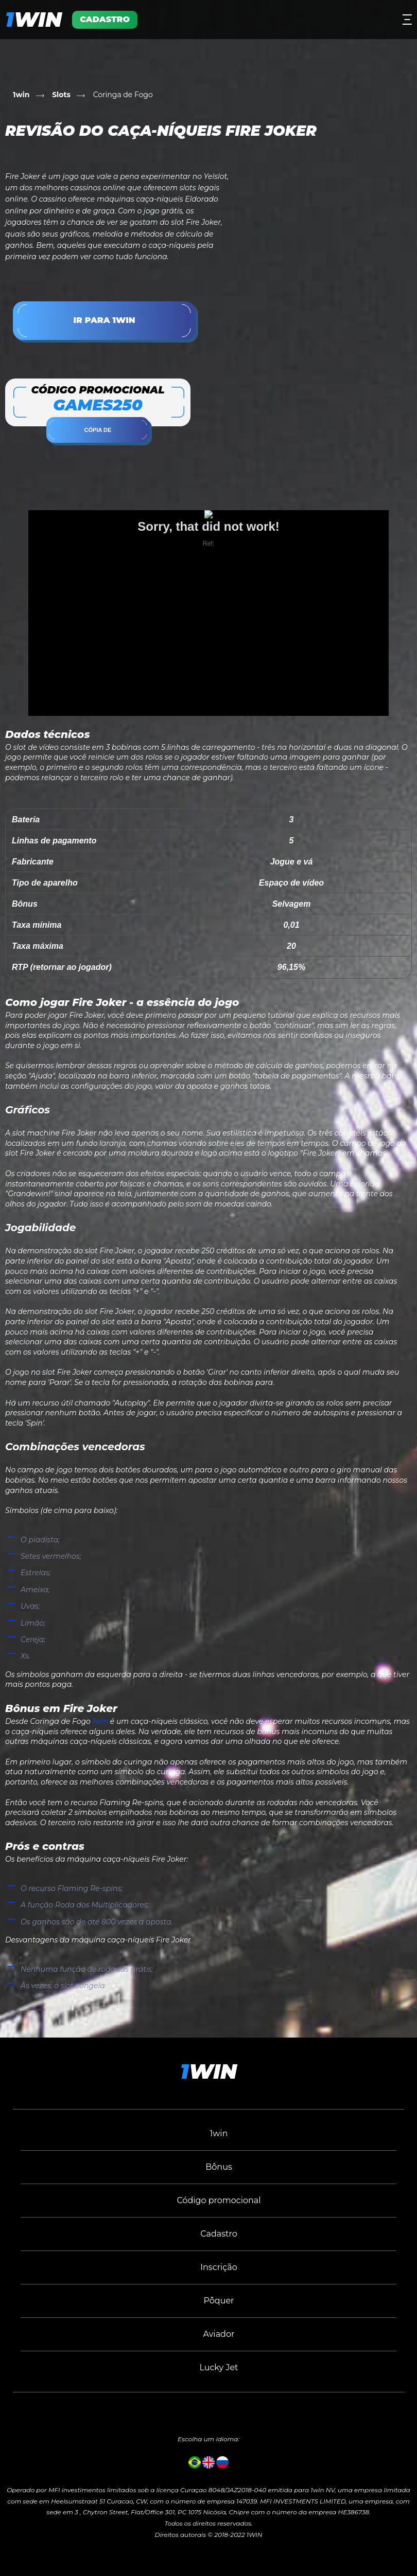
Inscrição (218, 2267)
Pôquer (219, 2300)
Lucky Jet (218, 2367)
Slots (61, 94)
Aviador (219, 2334)
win (33, 19)
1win (21, 94)
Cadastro (218, 2234)
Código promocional (218, 2200)
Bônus (218, 2167)
